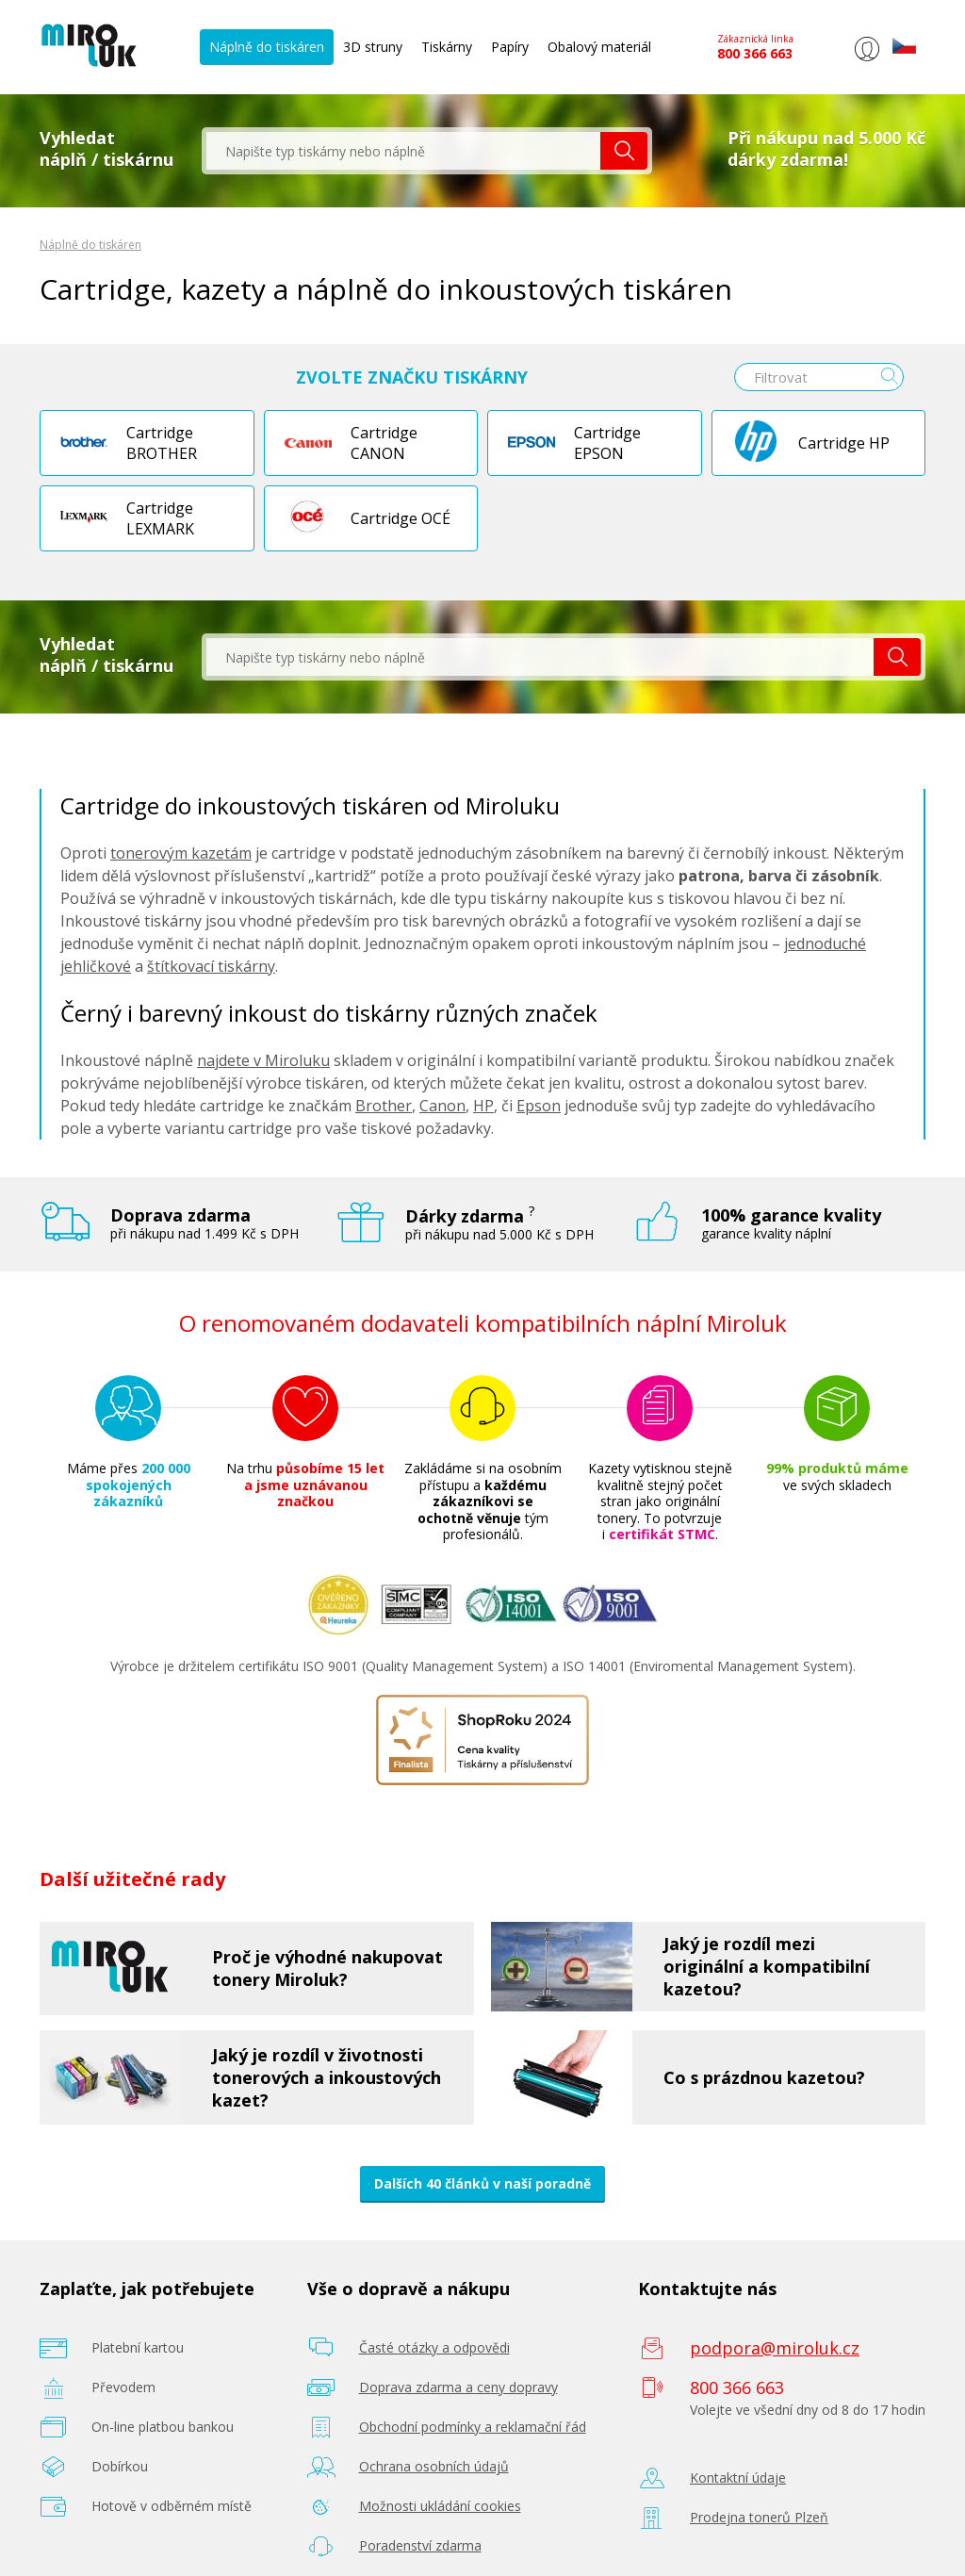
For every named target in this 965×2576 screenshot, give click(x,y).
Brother (383, 1105)
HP (483, 1105)
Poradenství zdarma (420, 2545)
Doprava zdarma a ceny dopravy (458, 2387)
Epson (538, 1105)
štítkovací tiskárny (211, 966)
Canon (442, 1105)
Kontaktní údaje (738, 2477)
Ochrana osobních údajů (434, 2466)
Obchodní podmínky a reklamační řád (472, 2427)
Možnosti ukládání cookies (440, 2506)
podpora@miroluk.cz (774, 2348)
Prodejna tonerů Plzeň (759, 2517)
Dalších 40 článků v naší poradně (482, 2183)
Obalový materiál (599, 47)
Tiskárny (446, 47)
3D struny (372, 47)
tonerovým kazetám (181, 853)
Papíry (510, 47)
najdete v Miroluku (263, 1060)
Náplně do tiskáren (266, 47)
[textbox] (403, 151)
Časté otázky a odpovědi (434, 2347)
